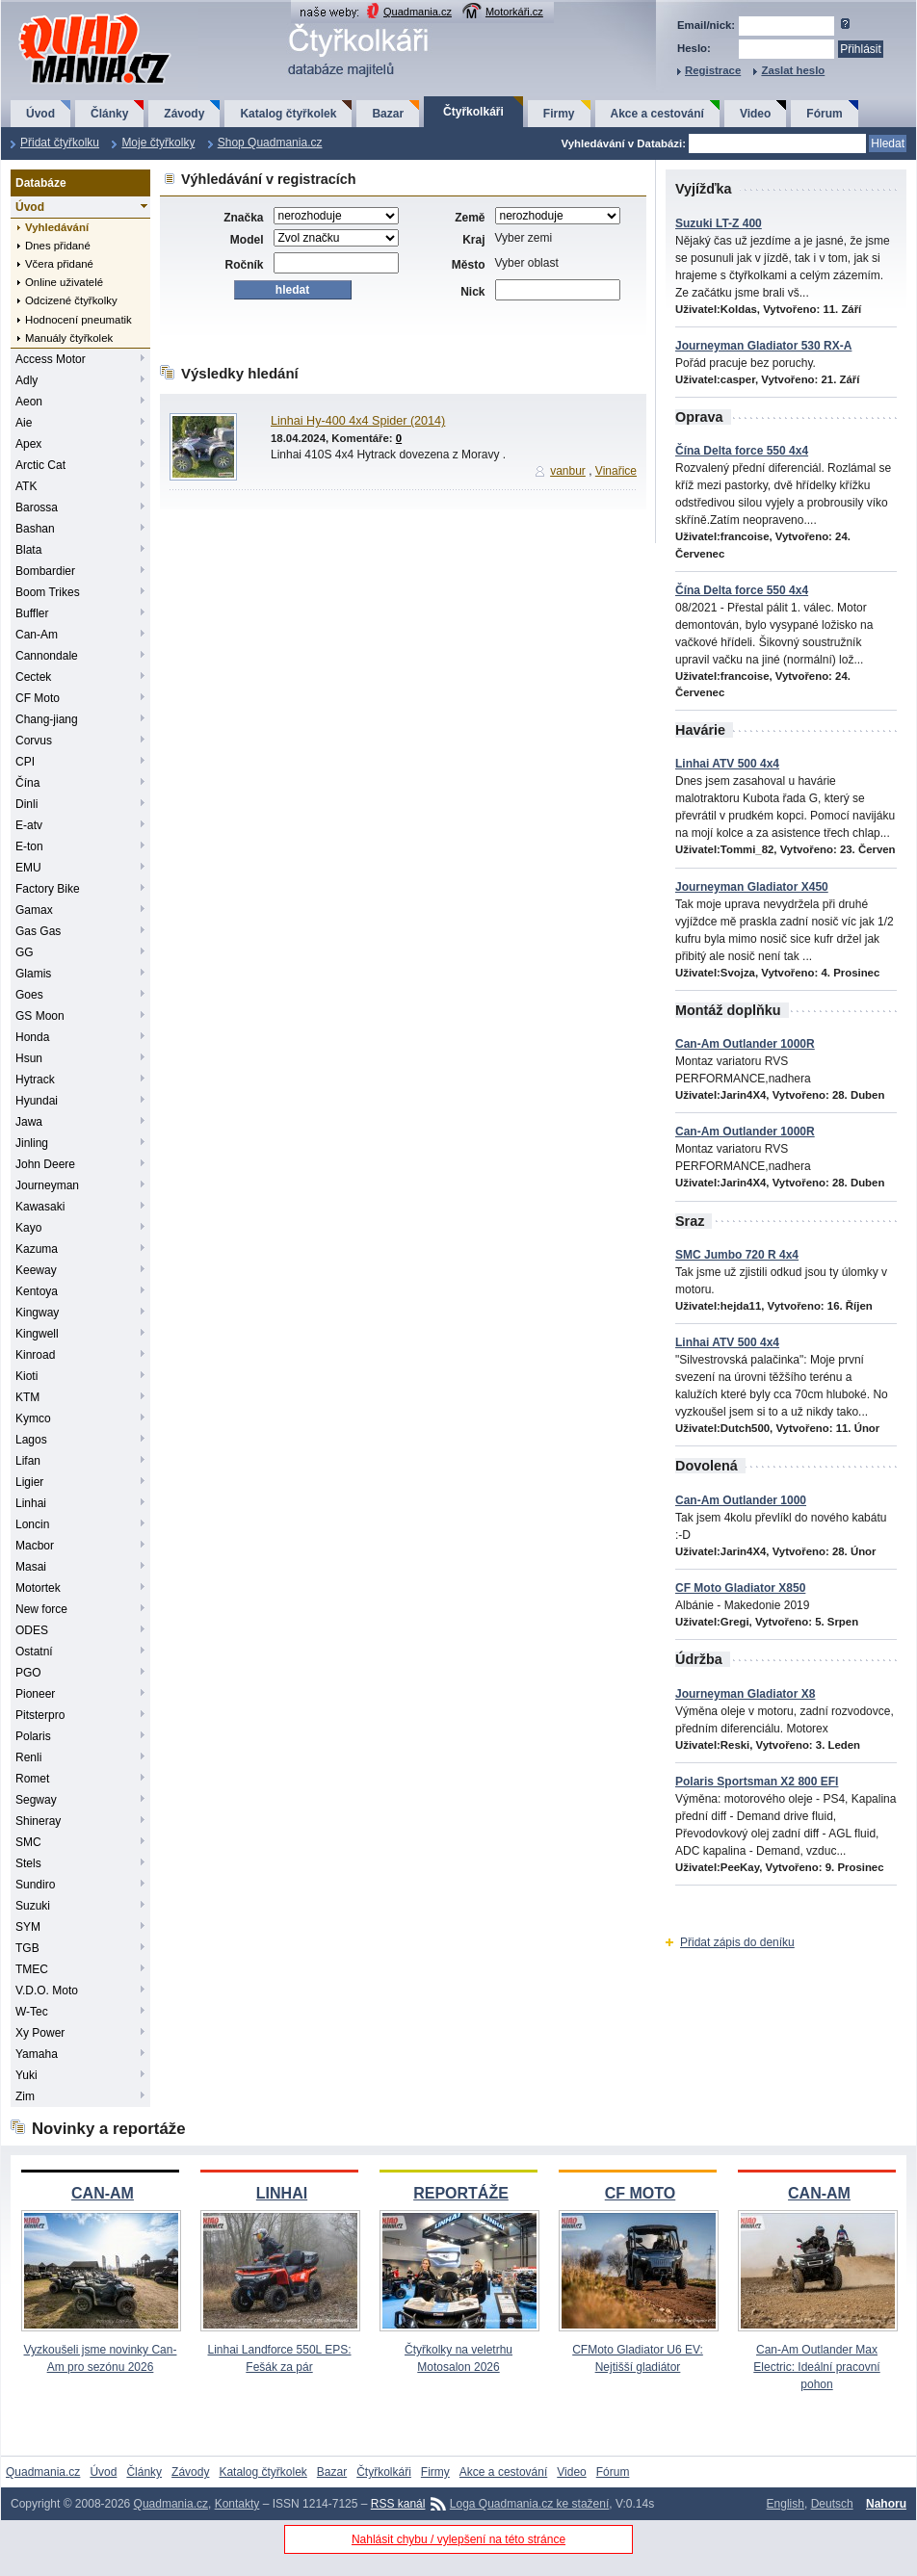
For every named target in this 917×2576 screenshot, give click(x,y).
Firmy (559, 113)
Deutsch (832, 2504)
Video (755, 113)
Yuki (26, 2075)
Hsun (28, 1058)
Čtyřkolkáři (473, 111)
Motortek (38, 1588)
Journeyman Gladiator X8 (745, 1694)
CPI (25, 761)
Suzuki (32, 1905)
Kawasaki (40, 1206)
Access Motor (50, 359)
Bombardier (45, 571)
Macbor (34, 1545)
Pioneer (35, 1694)
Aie (23, 422)
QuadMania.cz (71, 15)
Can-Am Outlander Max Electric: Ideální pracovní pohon (816, 2367)
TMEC (31, 1969)
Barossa (36, 507)
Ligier (29, 1482)
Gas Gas (38, 931)
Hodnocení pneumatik (78, 319)
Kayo (28, 1228)
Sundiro (35, 1884)
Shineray (38, 1821)
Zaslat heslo (793, 70)
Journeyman (47, 1185)
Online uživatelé (64, 282)
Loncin (32, 1524)
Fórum (824, 113)
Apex (28, 444)
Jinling (31, 1143)
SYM (27, 1927)
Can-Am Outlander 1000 (740, 1500)
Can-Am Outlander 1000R (745, 1044)
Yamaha (36, 2054)
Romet (32, 1778)
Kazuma (36, 1249)
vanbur (568, 471)
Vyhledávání (57, 227)
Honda (32, 1037)
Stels (28, 1863)
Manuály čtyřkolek (69, 338)
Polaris (33, 1736)
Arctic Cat (40, 465)
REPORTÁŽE (461, 2193)
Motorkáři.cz (514, 11)
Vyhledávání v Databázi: (624, 143)
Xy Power (40, 2033)
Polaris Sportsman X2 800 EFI (756, 1781)
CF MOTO (640, 2193)
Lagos (31, 1439)
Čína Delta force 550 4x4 (741, 450)
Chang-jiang (46, 719)
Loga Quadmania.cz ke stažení (529, 2504)
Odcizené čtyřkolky (71, 300)
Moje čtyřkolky (158, 142)
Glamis (33, 973)
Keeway (36, 1270)
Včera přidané (59, 264)
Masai (30, 1567)
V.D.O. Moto (46, 1990)
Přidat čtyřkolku (59, 142)
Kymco (33, 1418)
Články (109, 113)
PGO (28, 1672)
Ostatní (34, 1651)
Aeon (28, 401)
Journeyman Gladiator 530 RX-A (763, 345)
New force (41, 1609)
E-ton (29, 846)
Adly (26, 380)
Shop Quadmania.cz (270, 142)
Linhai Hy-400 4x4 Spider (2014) (358, 421)
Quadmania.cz (417, 11)
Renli (28, 1757)
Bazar (388, 113)
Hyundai (36, 1100)
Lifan (27, 1461)
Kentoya (36, 1291)
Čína (27, 783)
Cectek (33, 677)
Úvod (40, 113)
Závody (184, 113)
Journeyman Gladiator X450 (751, 887)
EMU (28, 867)
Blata (28, 550)
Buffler (31, 613)
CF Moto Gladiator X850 (740, 1588)
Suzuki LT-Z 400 (718, 223)
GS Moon (40, 1016)
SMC (28, 1842)
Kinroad (35, 1355)
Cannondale (46, 656)
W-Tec (31, 2011)
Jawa (28, 1122)
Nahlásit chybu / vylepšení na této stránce (458, 2539)
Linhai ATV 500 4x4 (727, 763)
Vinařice (616, 471)
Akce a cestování (657, 113)
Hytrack (35, 1079)
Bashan (35, 528)
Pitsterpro (40, 1715)
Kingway (37, 1312)
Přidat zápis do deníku (737, 1942)
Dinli (26, 804)
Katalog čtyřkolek (288, 113)
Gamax (34, 910)
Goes (29, 995)
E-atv (28, 825)
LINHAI (281, 2193)
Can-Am (36, 634)
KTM (27, 1397)
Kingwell (37, 1333)
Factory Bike (47, 889)
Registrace (713, 70)
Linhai (30, 1503)
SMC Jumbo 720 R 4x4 (737, 1255)
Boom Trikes (47, 592)
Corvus (33, 740)
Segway (36, 1800)
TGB (27, 1948)
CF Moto (37, 698)
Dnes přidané (58, 245)
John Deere (45, 1164)
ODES (31, 1630)
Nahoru (886, 2504)
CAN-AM (102, 2193)
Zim (25, 2096)
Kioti (26, 1376)
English (785, 2504)
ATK (26, 486)
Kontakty (237, 2504)
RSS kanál (398, 2504)
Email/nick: (706, 25)
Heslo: (694, 48)
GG (24, 952)
